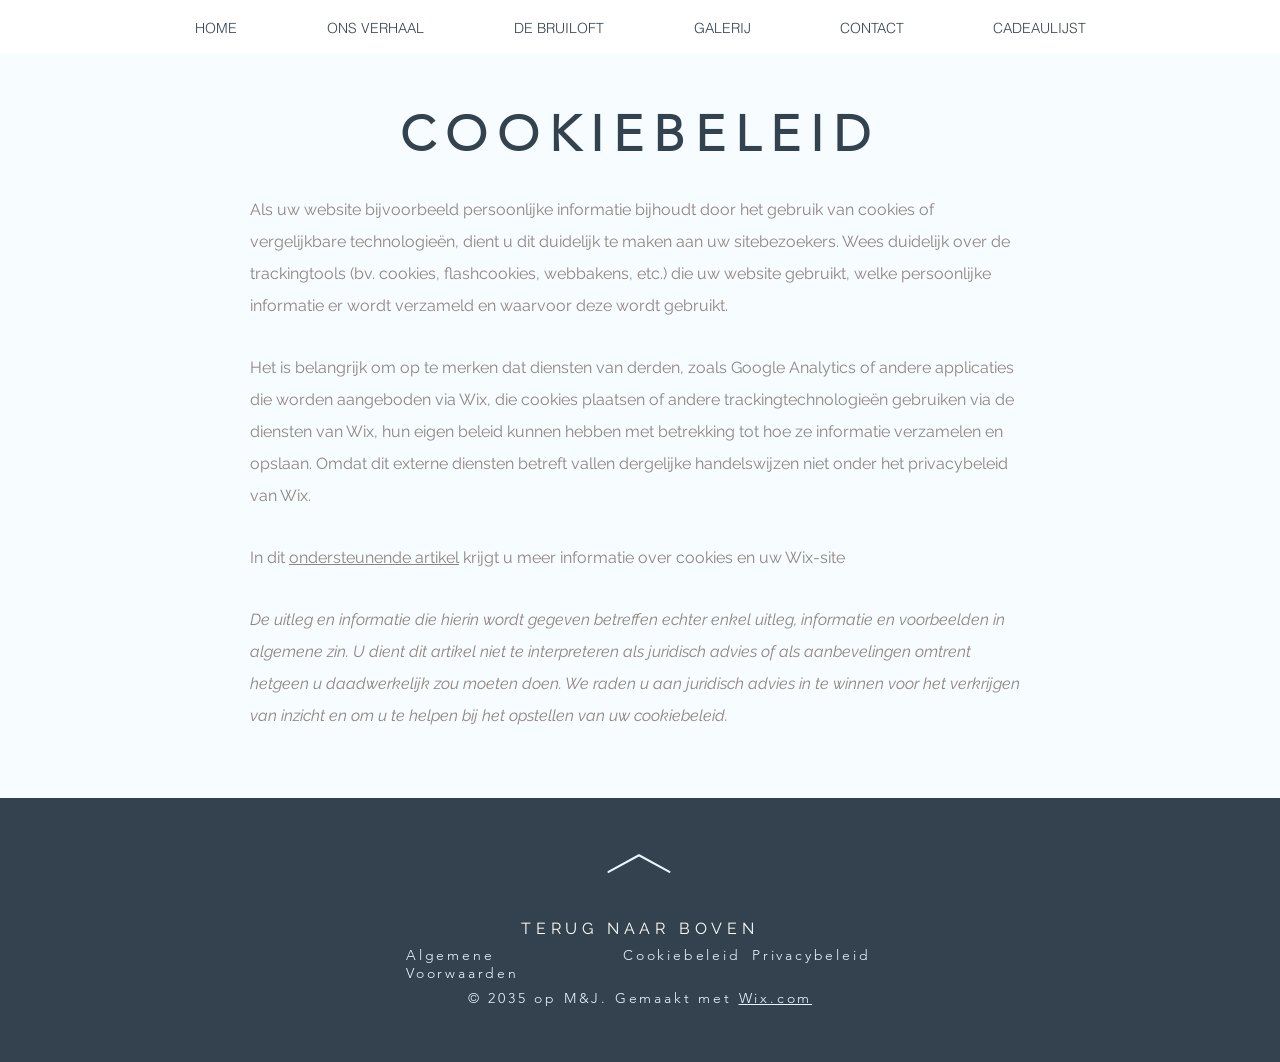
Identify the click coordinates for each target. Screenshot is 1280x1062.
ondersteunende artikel (374, 557)
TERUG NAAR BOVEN (640, 928)
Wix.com (776, 998)
